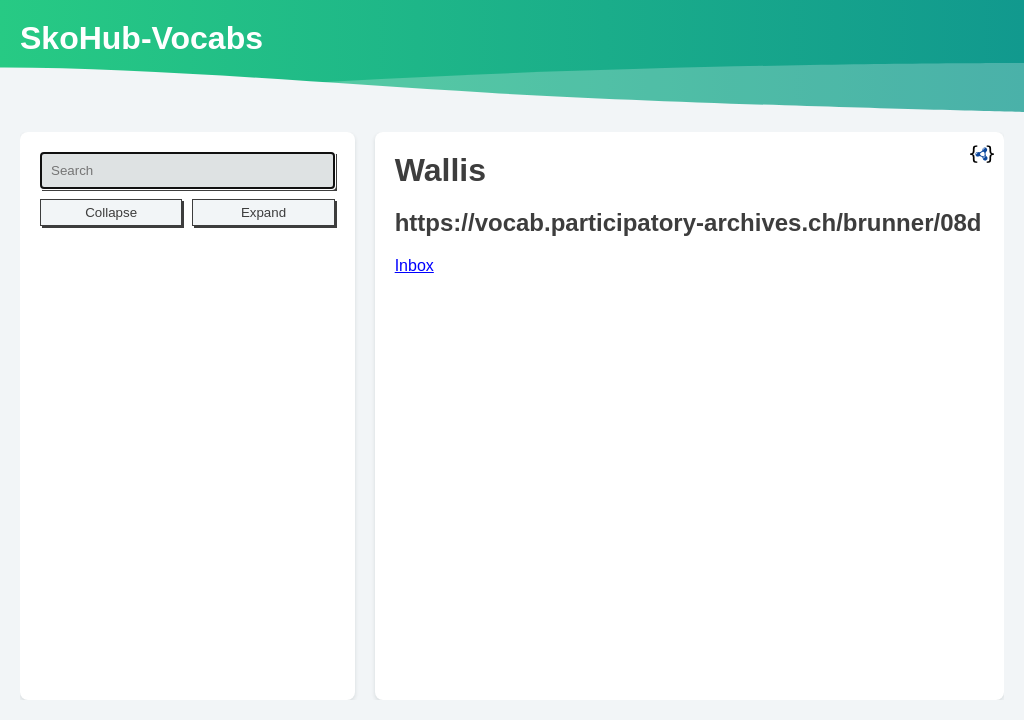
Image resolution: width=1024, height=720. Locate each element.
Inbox (414, 265)
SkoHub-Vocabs (141, 38)
